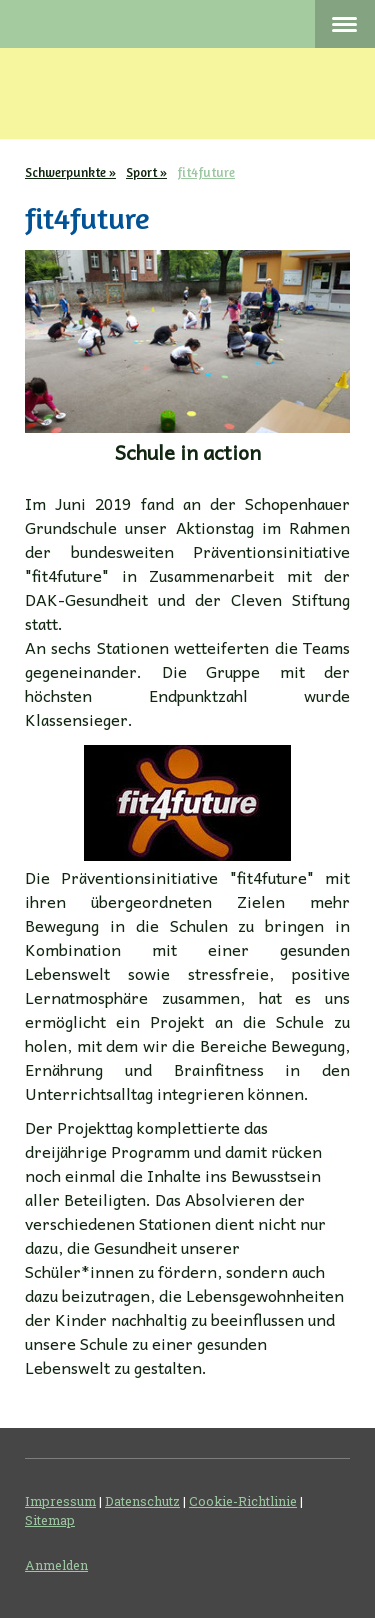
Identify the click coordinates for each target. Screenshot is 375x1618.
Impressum (60, 1501)
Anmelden (56, 1565)
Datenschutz (142, 1501)
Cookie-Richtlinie (243, 1501)
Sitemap (50, 1520)
